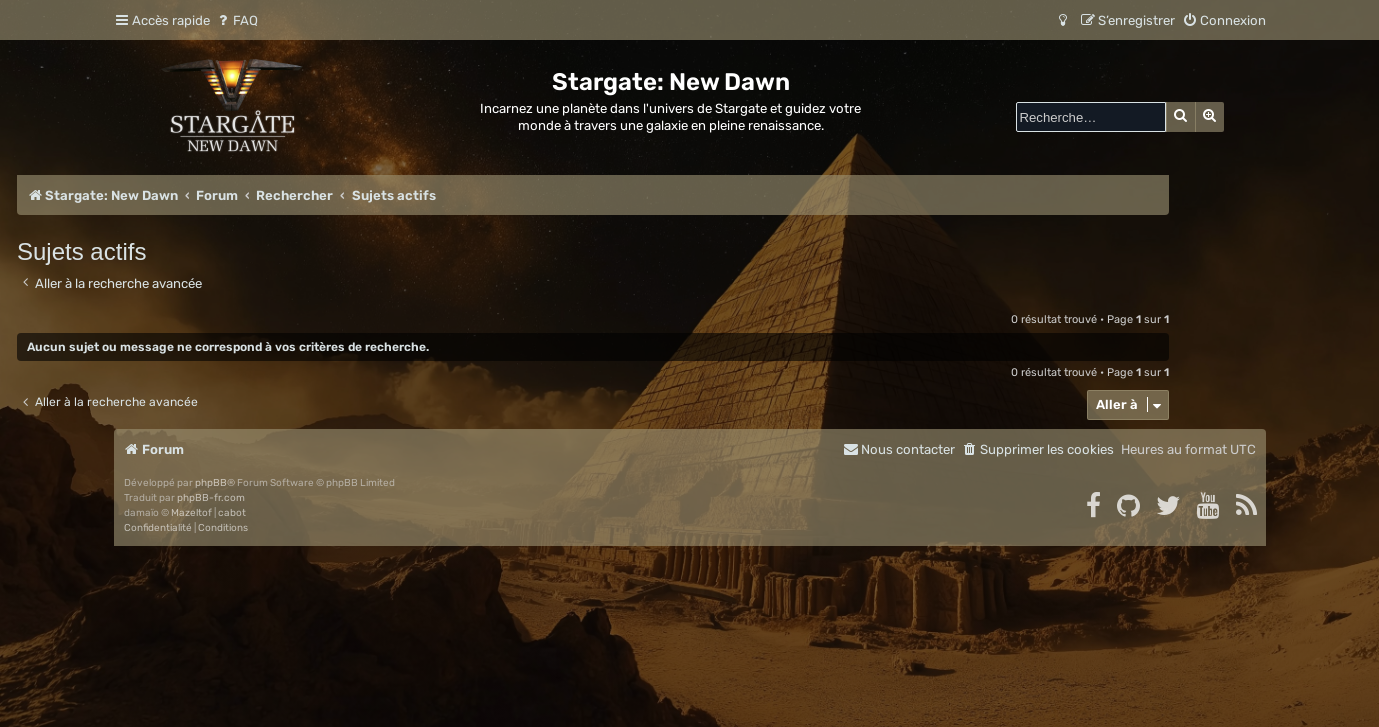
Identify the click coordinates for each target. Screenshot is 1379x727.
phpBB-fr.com (211, 498)
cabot (232, 513)
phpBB (211, 483)
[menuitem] (236, 20)
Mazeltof (191, 513)
